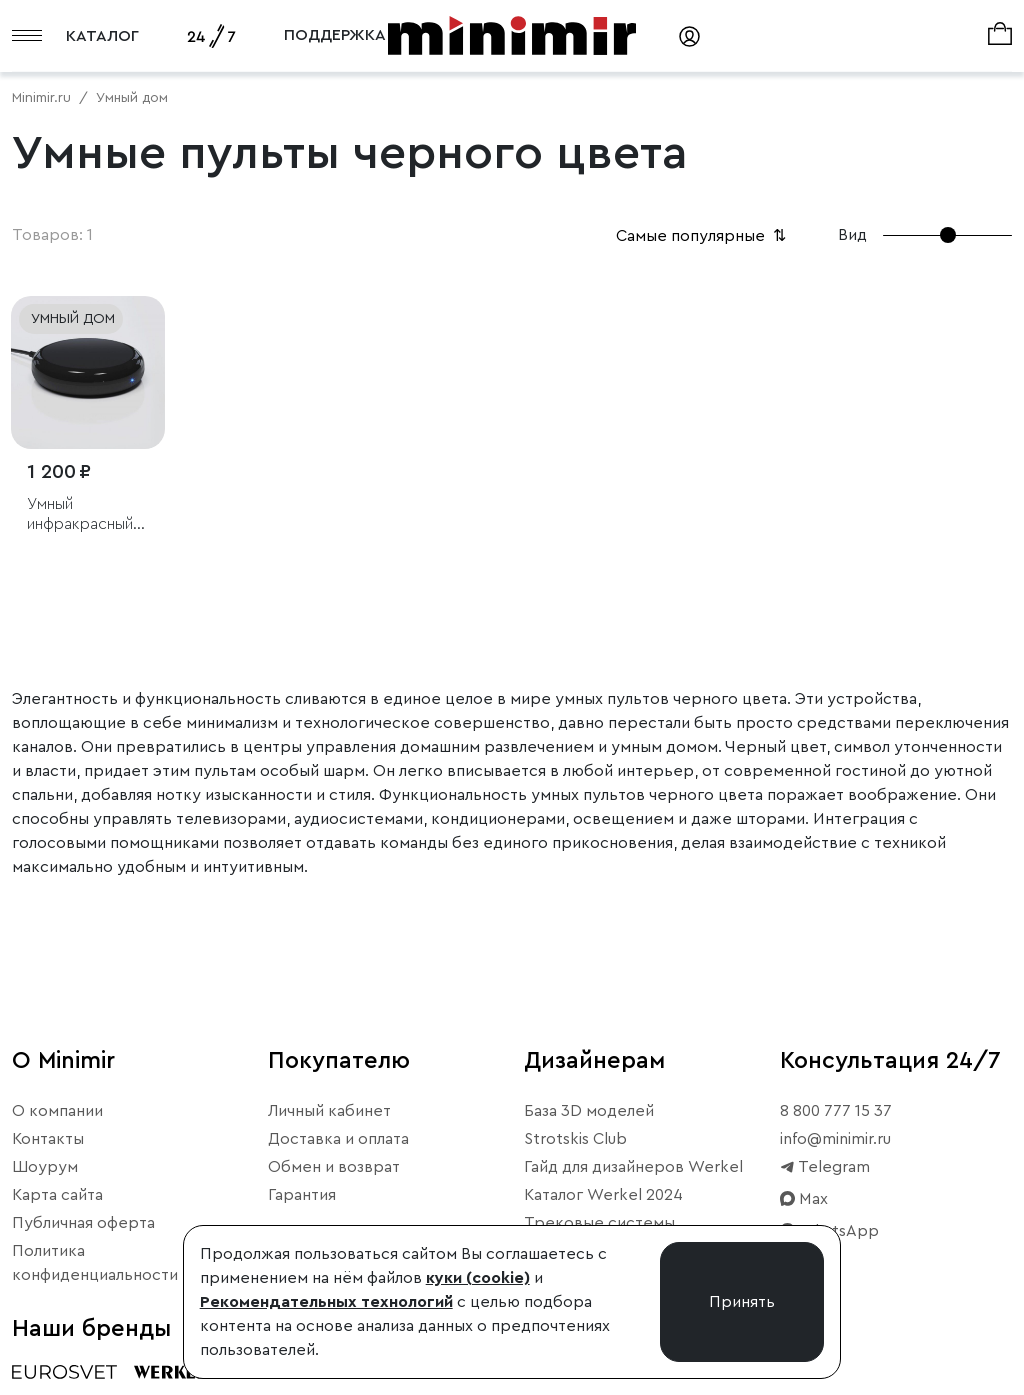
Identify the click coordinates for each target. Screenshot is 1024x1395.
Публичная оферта (83, 1223)
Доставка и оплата (338, 1139)
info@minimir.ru (835, 1139)
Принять (742, 1302)
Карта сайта (57, 1195)
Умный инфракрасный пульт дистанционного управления (85, 514)
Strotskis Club (575, 1139)
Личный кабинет (329, 1111)
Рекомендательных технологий (326, 1302)
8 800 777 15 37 (836, 1111)
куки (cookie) (478, 1278)
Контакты (48, 1139)
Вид (852, 235)
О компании (57, 1111)
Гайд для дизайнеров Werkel (633, 1167)
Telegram (825, 1167)
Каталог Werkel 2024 (603, 1195)
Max (804, 1199)
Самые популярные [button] (703, 236)
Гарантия (302, 1195)
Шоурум (45, 1167)
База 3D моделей (589, 1111)
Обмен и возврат (334, 1167)
